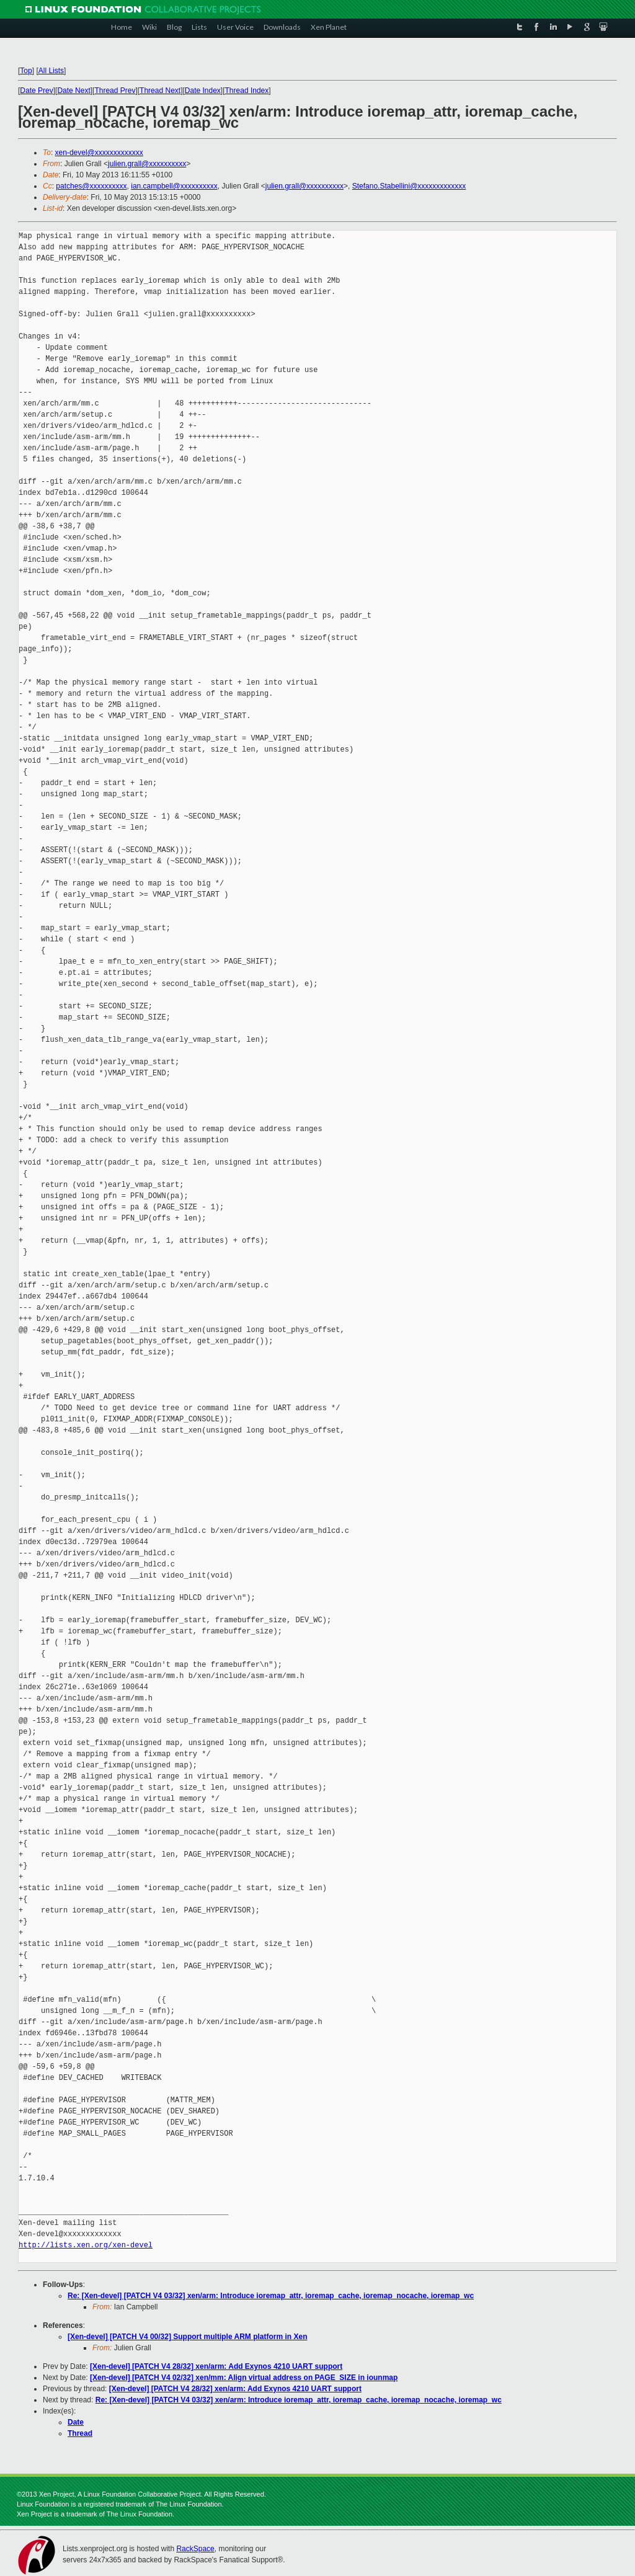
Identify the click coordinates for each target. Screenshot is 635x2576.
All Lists (51, 70)
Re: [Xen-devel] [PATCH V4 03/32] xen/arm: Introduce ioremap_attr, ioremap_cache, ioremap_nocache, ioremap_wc (271, 2295)
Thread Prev (114, 90)
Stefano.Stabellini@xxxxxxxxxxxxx (409, 186)
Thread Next (160, 90)
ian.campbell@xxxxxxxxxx (174, 186)
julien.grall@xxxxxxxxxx (147, 163)
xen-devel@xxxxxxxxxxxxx (99, 152)
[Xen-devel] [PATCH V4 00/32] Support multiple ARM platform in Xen (187, 2336)
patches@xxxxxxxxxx (91, 186)
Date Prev (36, 90)
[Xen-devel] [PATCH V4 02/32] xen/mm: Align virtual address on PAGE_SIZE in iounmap (243, 2377)
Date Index (203, 90)
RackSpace (195, 2548)
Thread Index (247, 90)
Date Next (73, 90)
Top (26, 70)
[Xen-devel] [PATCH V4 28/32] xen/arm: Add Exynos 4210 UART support (216, 2366)
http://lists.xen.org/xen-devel (86, 2245)
